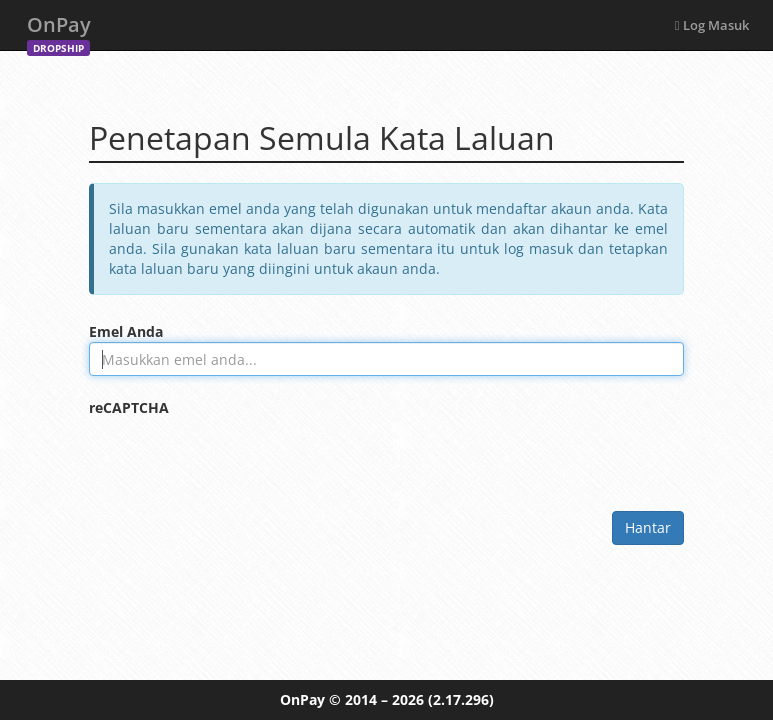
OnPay (59, 30)
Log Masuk (712, 25)
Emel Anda (126, 331)
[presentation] (241, 457)
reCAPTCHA (129, 407)
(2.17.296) (461, 699)
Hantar (648, 527)
